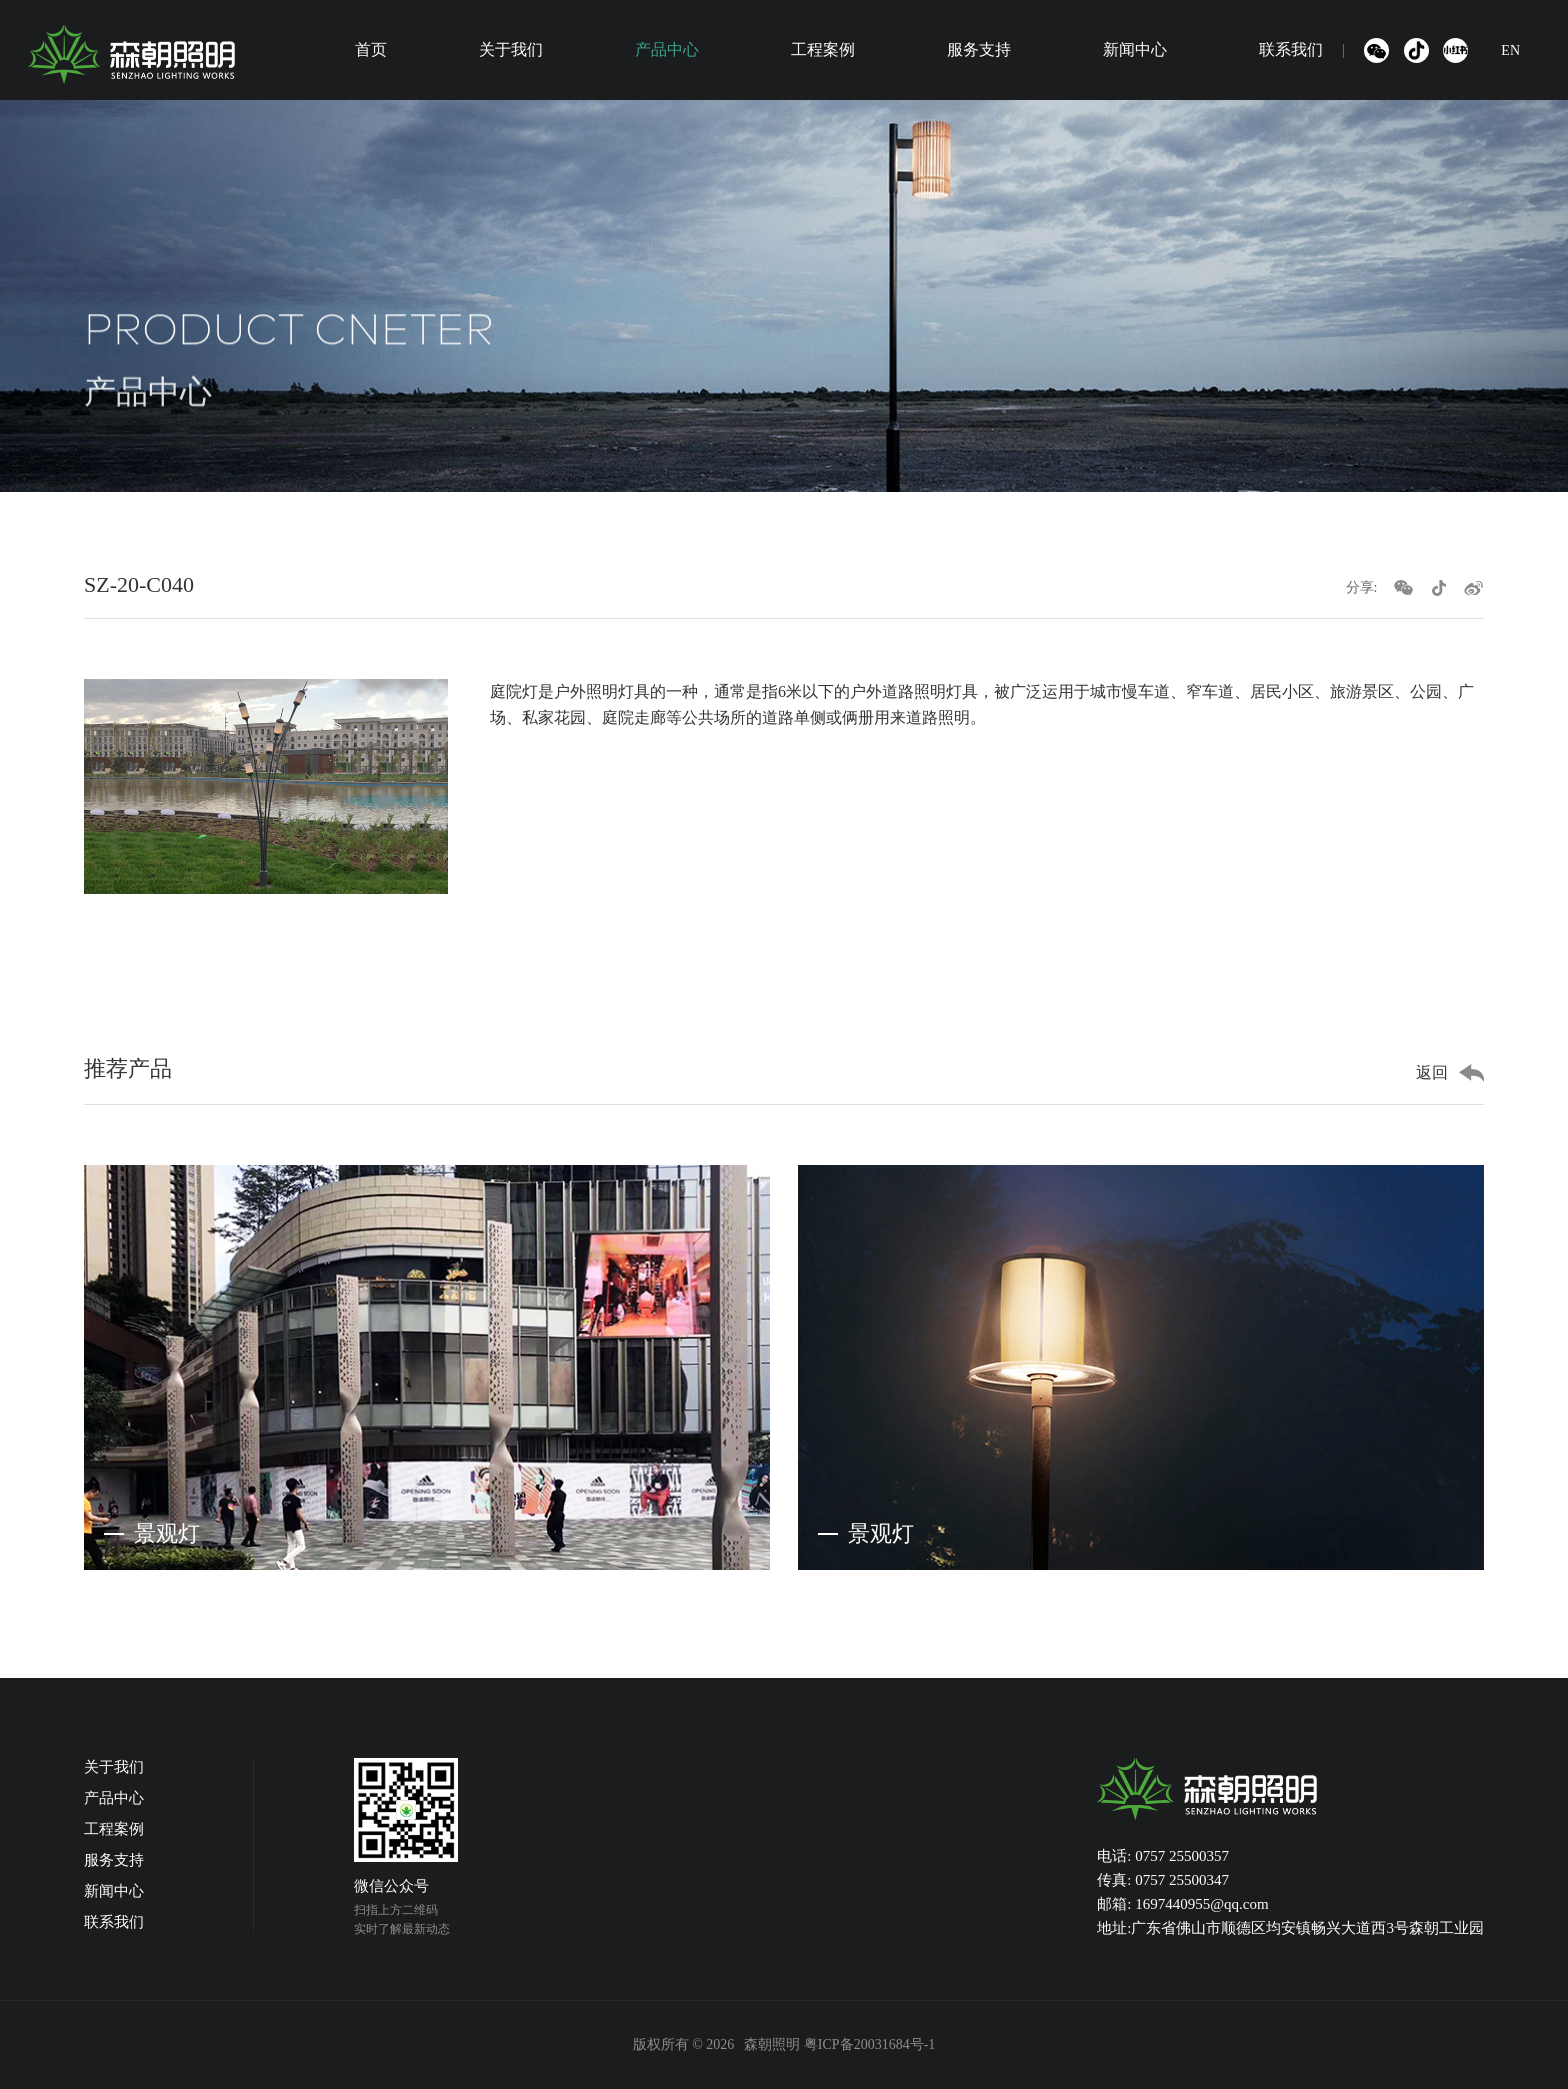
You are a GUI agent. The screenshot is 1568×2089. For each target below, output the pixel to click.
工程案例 (823, 49)
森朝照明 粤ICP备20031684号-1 (839, 2044)
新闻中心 (1135, 49)
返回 (1432, 1072)
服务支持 (979, 49)
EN (1510, 50)
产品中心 (667, 49)
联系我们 (1291, 49)
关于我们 (511, 49)
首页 (371, 49)
